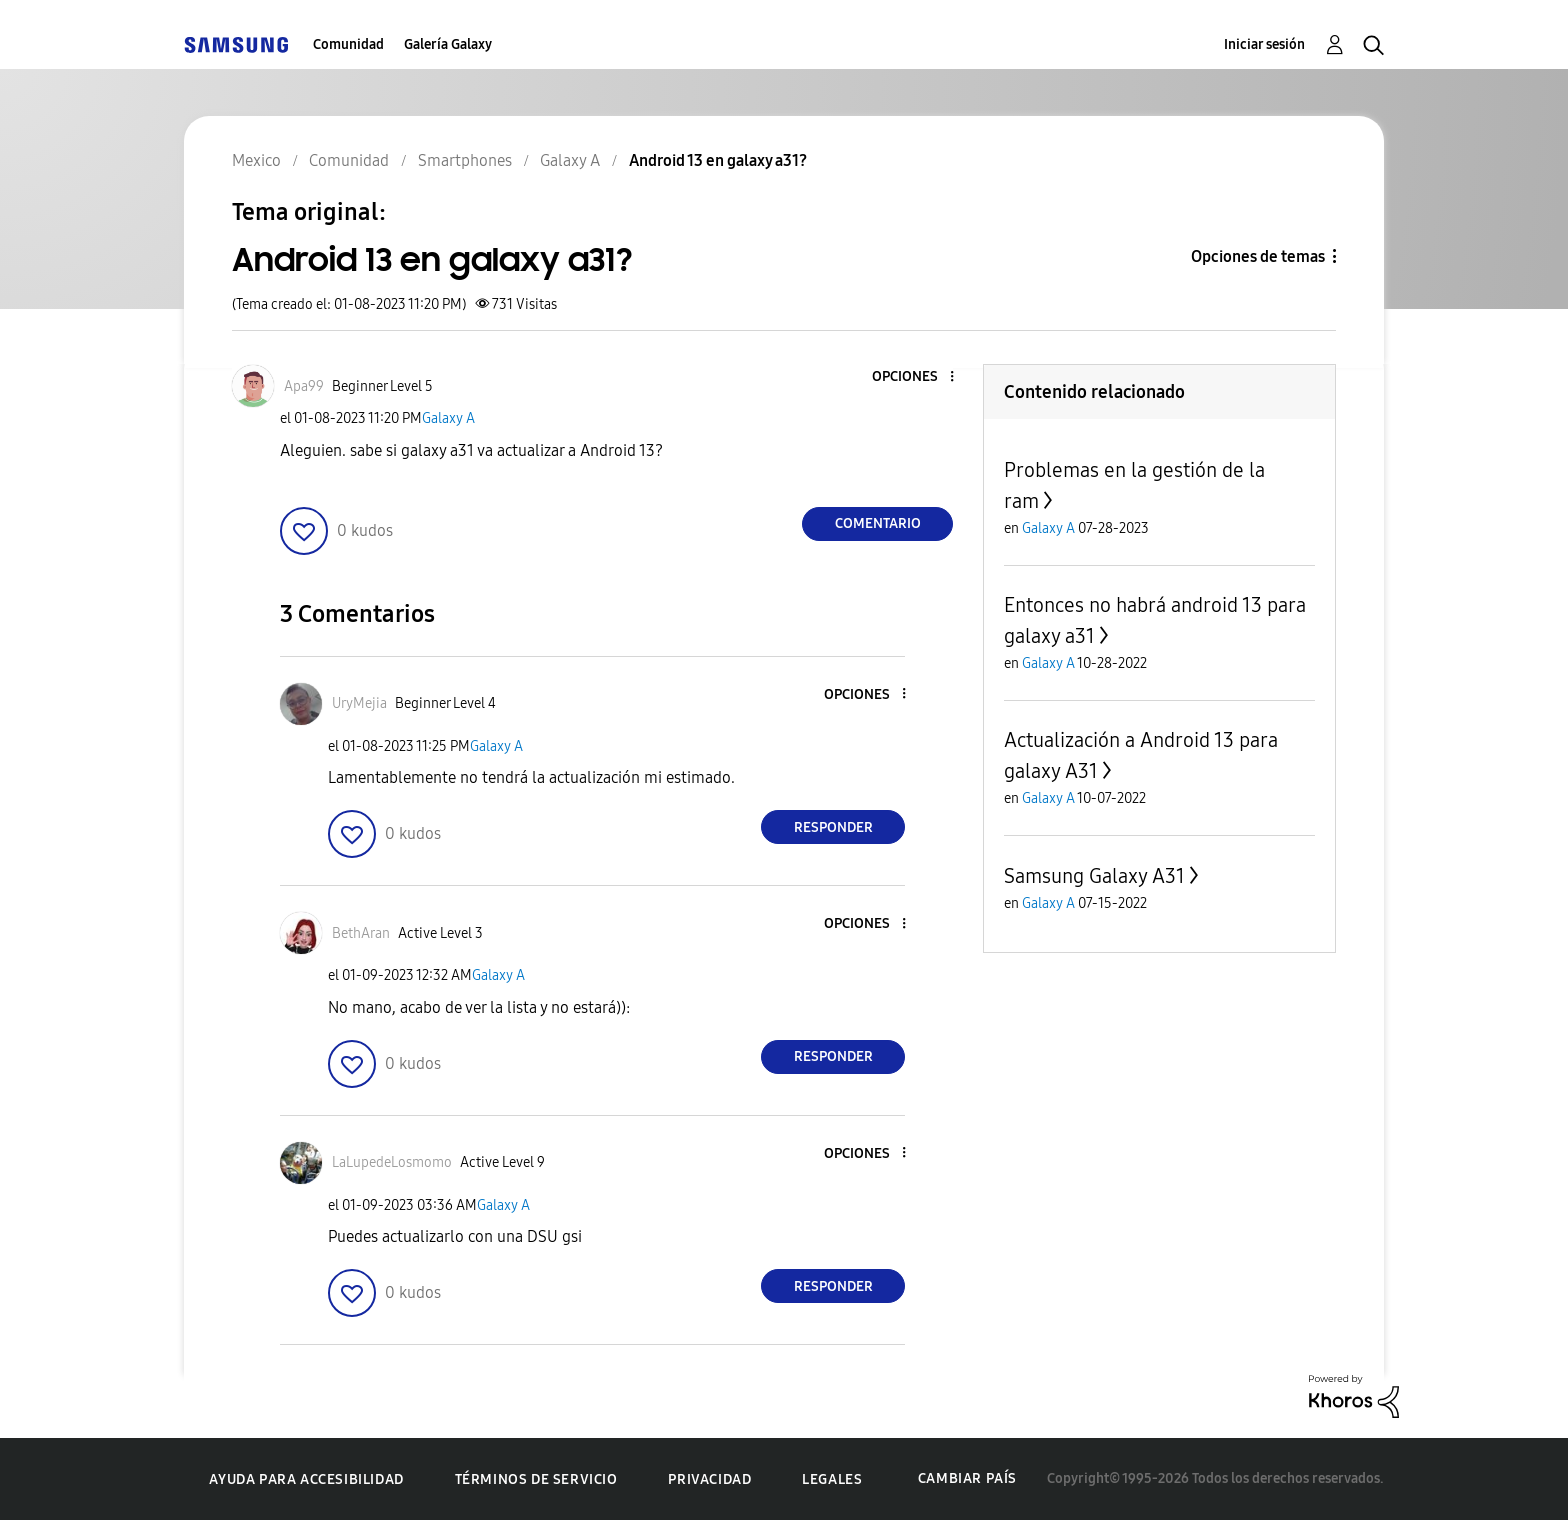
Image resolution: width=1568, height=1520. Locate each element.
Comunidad (348, 44)
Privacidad (709, 1479)
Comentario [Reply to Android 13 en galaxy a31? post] (878, 523)
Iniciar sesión (1264, 44)
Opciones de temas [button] (1258, 256)
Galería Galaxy (448, 44)
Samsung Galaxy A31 (1094, 876)
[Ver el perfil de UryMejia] (359, 703)
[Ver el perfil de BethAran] (361, 933)
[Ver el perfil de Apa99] (304, 386)
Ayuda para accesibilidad (306, 1479)
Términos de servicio (536, 1479)
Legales (832, 1479)
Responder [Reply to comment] (833, 827)
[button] (919, 377)
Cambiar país (967, 1478)
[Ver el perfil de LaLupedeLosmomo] (392, 1162)
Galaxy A (448, 418)
